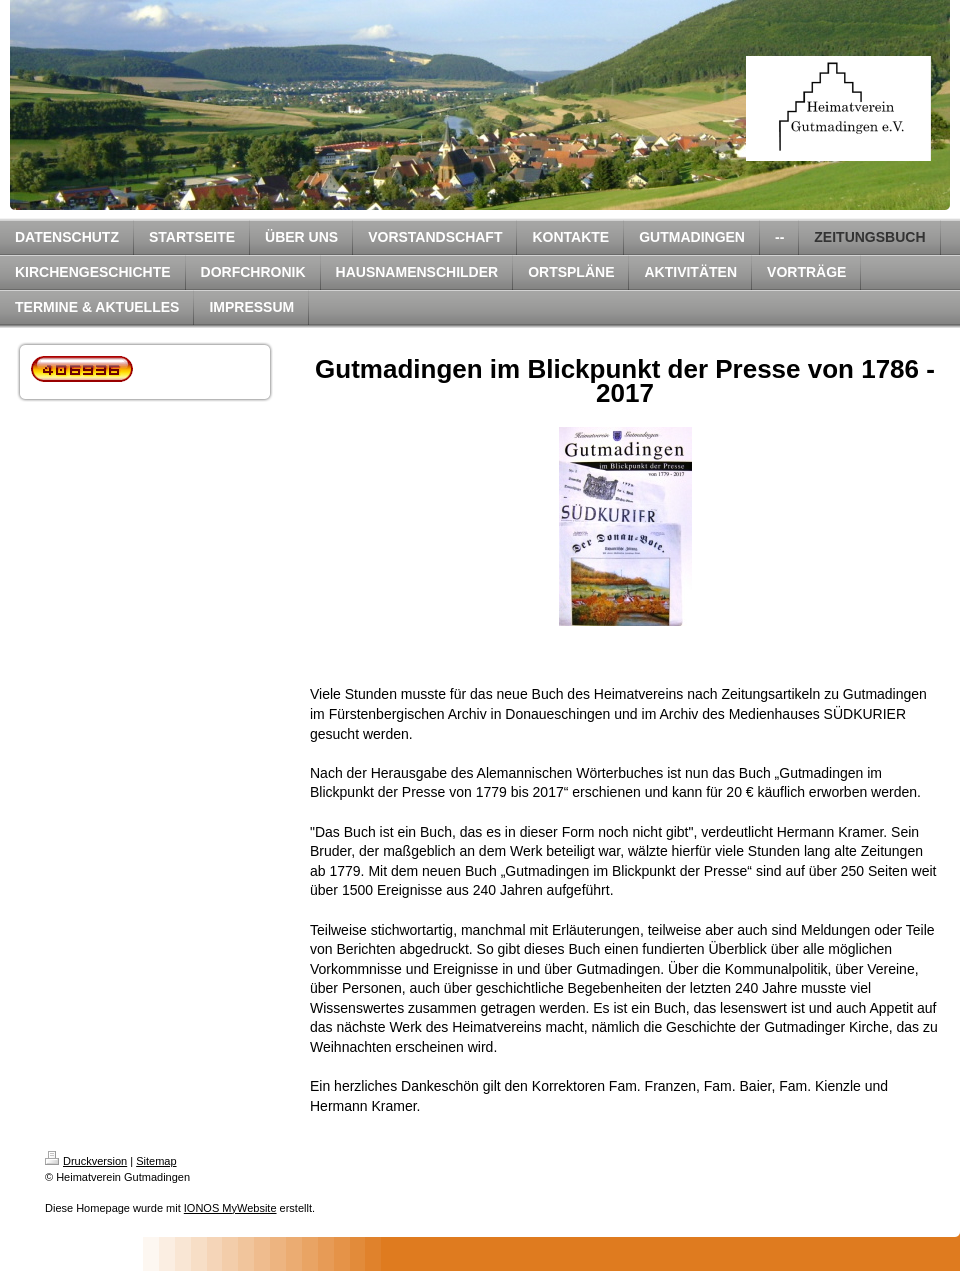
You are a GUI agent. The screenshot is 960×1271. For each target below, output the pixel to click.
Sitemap (156, 1161)
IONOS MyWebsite (230, 1208)
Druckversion (86, 1161)
